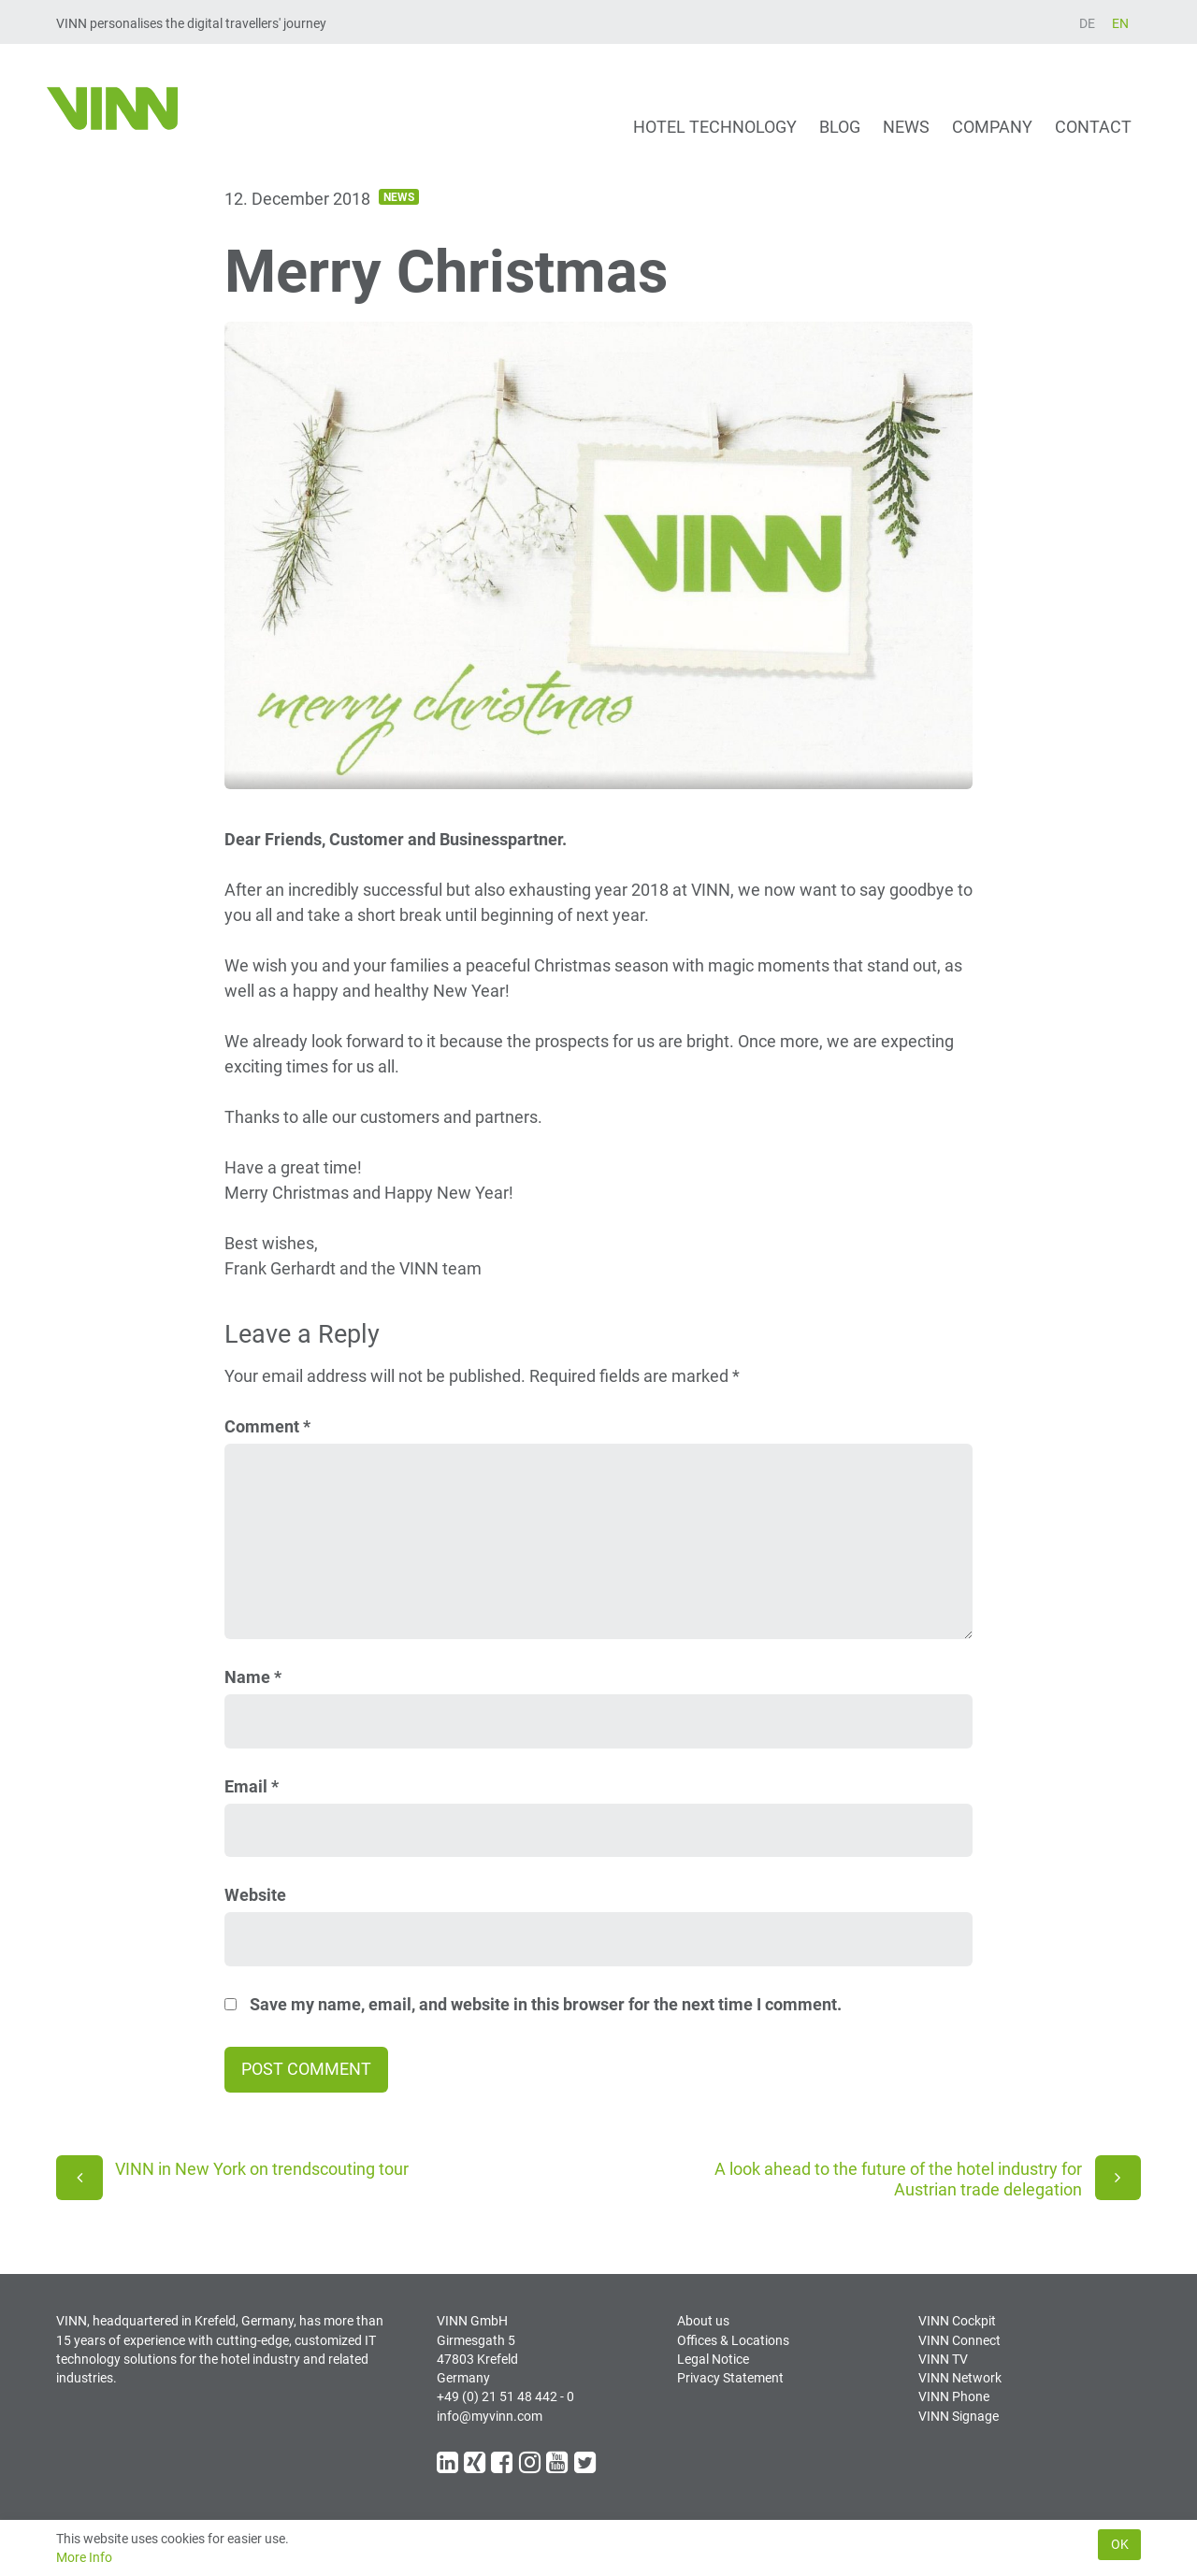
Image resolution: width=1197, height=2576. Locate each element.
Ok (1120, 2544)
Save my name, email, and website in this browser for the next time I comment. (546, 2004)
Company (992, 127)
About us (703, 2320)
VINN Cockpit (957, 2320)
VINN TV (943, 2359)
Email (251, 1786)
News (906, 127)
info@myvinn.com (489, 2416)
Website (255, 1895)
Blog (839, 127)
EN (1120, 23)
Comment (267, 1426)
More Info (84, 2557)
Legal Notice (713, 2359)
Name (252, 1677)
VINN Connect (959, 2340)
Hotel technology (715, 127)
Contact (1093, 127)
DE (1087, 23)
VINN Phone (953, 2396)
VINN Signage (958, 2416)
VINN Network (960, 2377)
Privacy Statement (730, 2377)
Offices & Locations (733, 2340)
